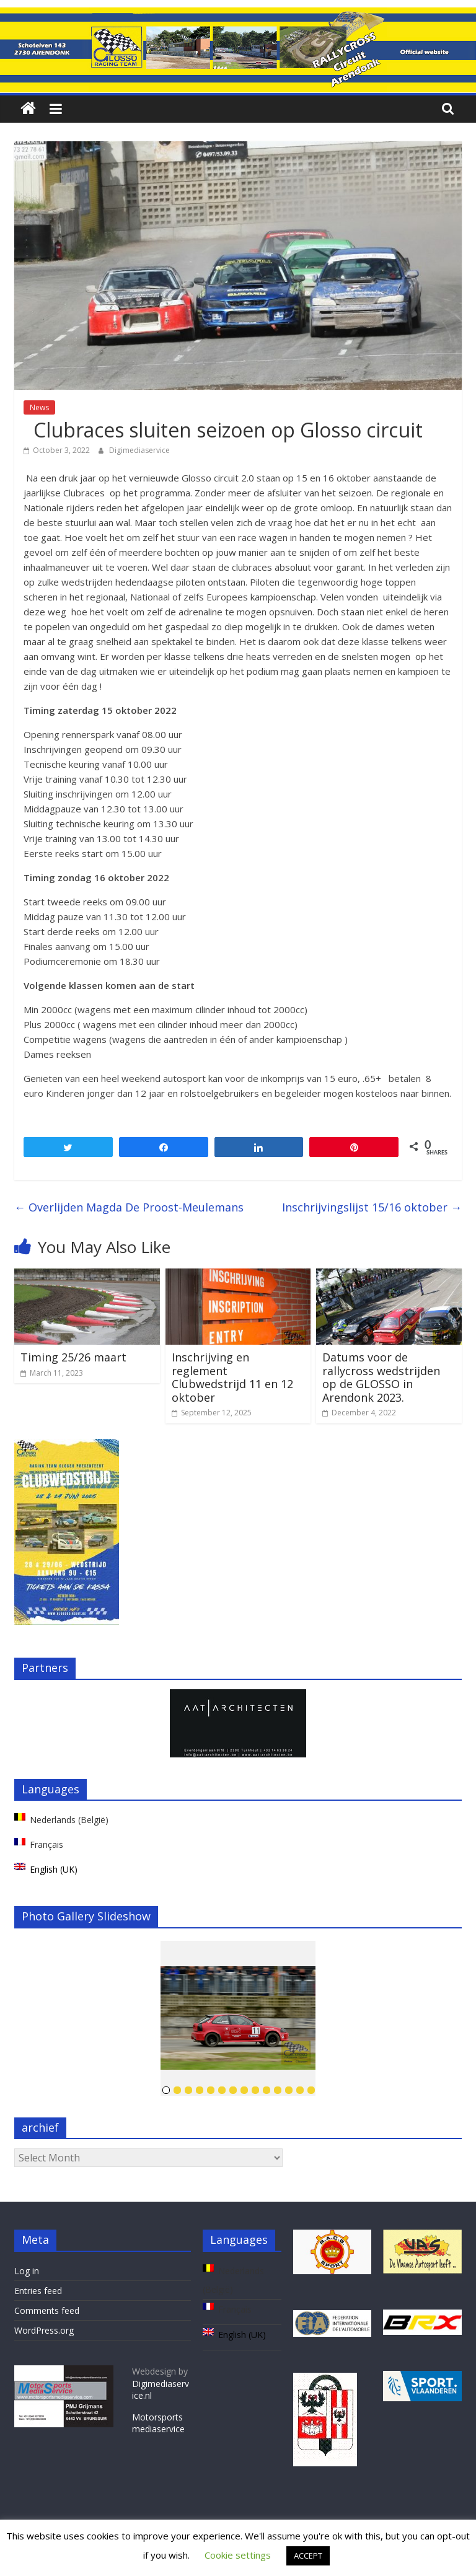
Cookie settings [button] (238, 2555)
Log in (26, 2271)
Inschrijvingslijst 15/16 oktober (372, 1207)
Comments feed (46, 2310)
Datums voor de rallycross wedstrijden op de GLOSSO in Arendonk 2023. (381, 1377)
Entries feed (38, 2291)
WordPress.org (44, 2330)
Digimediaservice (139, 450)
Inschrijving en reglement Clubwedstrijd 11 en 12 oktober (232, 1377)
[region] (238, 1723)
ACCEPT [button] (308, 2555)
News (39, 407)
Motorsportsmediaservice (158, 2423)
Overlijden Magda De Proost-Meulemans (129, 1207)
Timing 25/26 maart (73, 1357)
